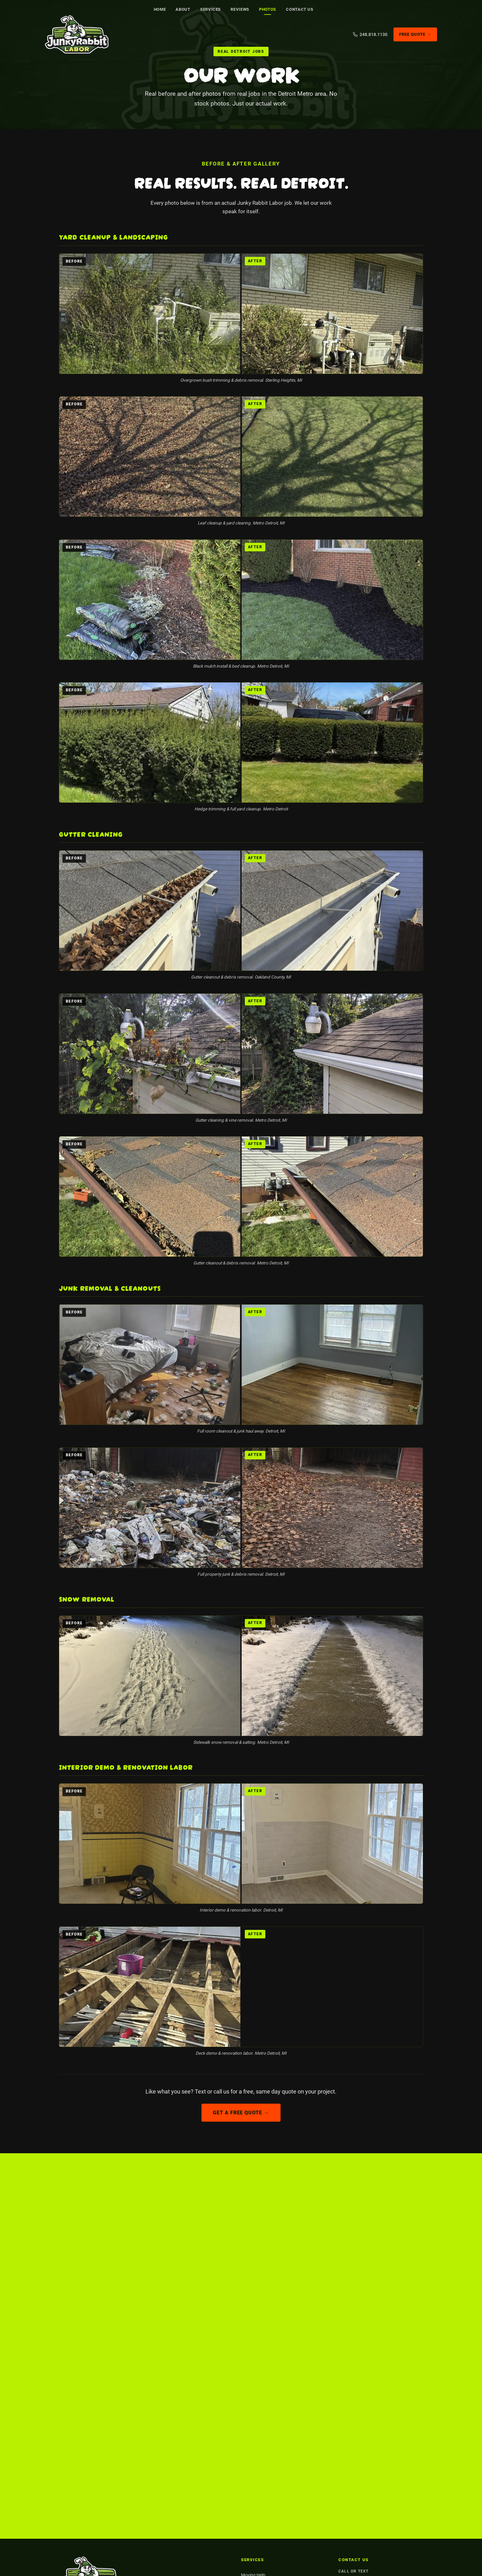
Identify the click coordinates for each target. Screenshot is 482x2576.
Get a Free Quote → (241, 2113)
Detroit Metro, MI (356, 2382)
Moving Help (253, 2350)
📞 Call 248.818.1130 (285, 2264)
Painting (249, 2418)
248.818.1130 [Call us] (370, 34)
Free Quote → (415, 34)
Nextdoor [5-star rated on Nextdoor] (267, 2288)
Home (160, 9)
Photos (267, 9)
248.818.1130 (353, 2357)
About (183, 9)
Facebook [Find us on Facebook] (182, 2400)
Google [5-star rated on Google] (212, 2288)
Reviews (240, 9)
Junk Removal (255, 2367)
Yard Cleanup (254, 2435)
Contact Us (300, 9)
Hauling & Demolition (261, 2452)
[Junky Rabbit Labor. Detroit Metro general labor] (81, 34)
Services (211, 9)
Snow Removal (255, 2401)
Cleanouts (251, 2384)
